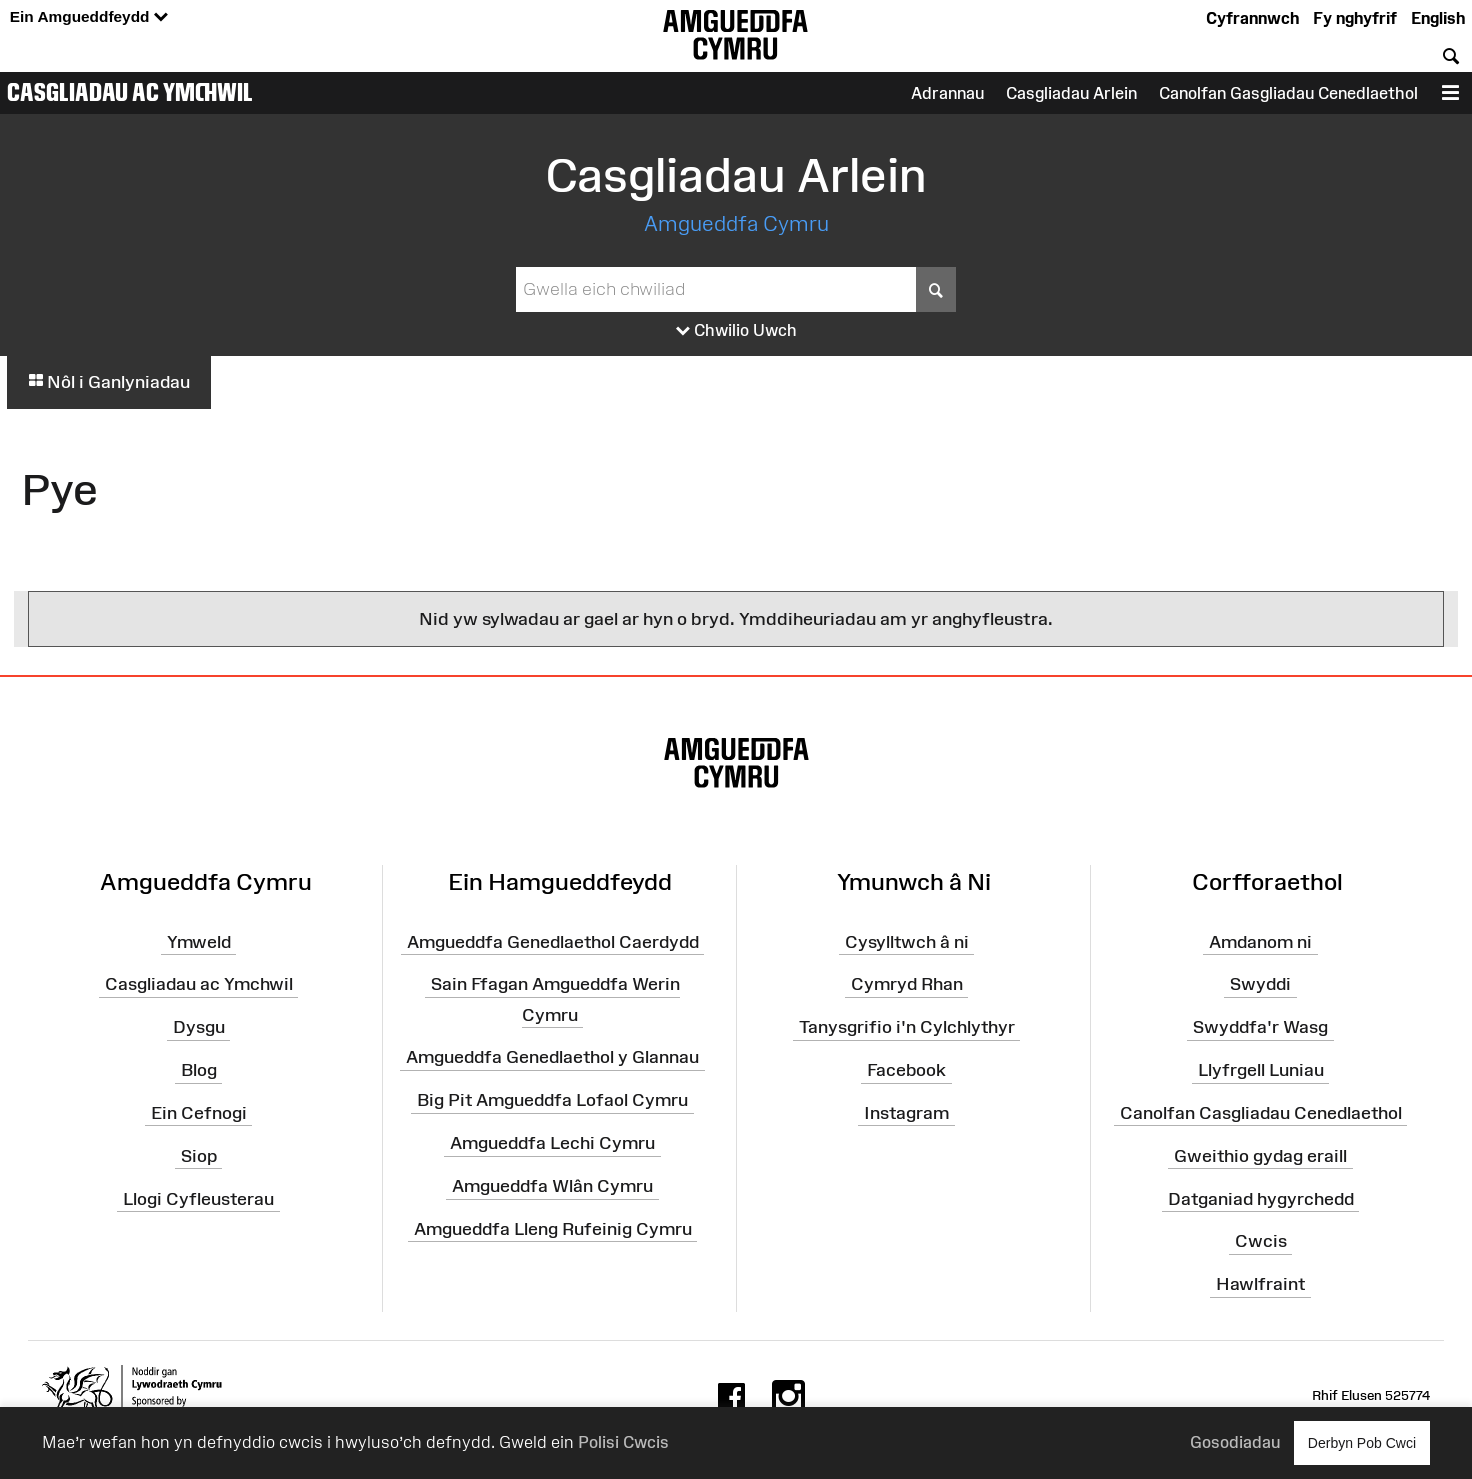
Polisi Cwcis (623, 1442)
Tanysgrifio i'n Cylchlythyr (907, 1027)
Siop (199, 1156)
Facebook (906, 1070)
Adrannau (947, 93)
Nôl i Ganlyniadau (109, 382)
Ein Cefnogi (199, 1113)
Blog (199, 1070)
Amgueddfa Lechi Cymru (552, 1143)
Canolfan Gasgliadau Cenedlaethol (1288, 93)
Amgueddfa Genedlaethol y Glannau (552, 1057)
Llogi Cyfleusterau (198, 1198)
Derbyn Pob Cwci (1362, 1442)
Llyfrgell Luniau (1261, 1070)
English (1438, 18)
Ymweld (199, 941)
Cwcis (1261, 1241)
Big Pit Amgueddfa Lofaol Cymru (552, 1100)
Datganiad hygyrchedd (1261, 1198)
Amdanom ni (1260, 941)
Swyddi (1260, 984)
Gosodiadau (1235, 1442)
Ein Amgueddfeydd (89, 17)
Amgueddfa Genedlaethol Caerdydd (553, 941)
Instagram (906, 1113)
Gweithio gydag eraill (1260, 1156)
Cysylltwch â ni (907, 941)
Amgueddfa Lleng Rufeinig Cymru (553, 1229)
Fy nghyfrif (1355, 18)
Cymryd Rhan (907, 984)
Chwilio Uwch (736, 331)
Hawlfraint (1260, 1284)
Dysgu (199, 1027)
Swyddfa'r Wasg (1260, 1027)
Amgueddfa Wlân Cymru (552, 1186)
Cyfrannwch (1252, 18)
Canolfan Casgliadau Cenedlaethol (1261, 1113)
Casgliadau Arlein (1071, 93)
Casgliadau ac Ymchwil (130, 92)
